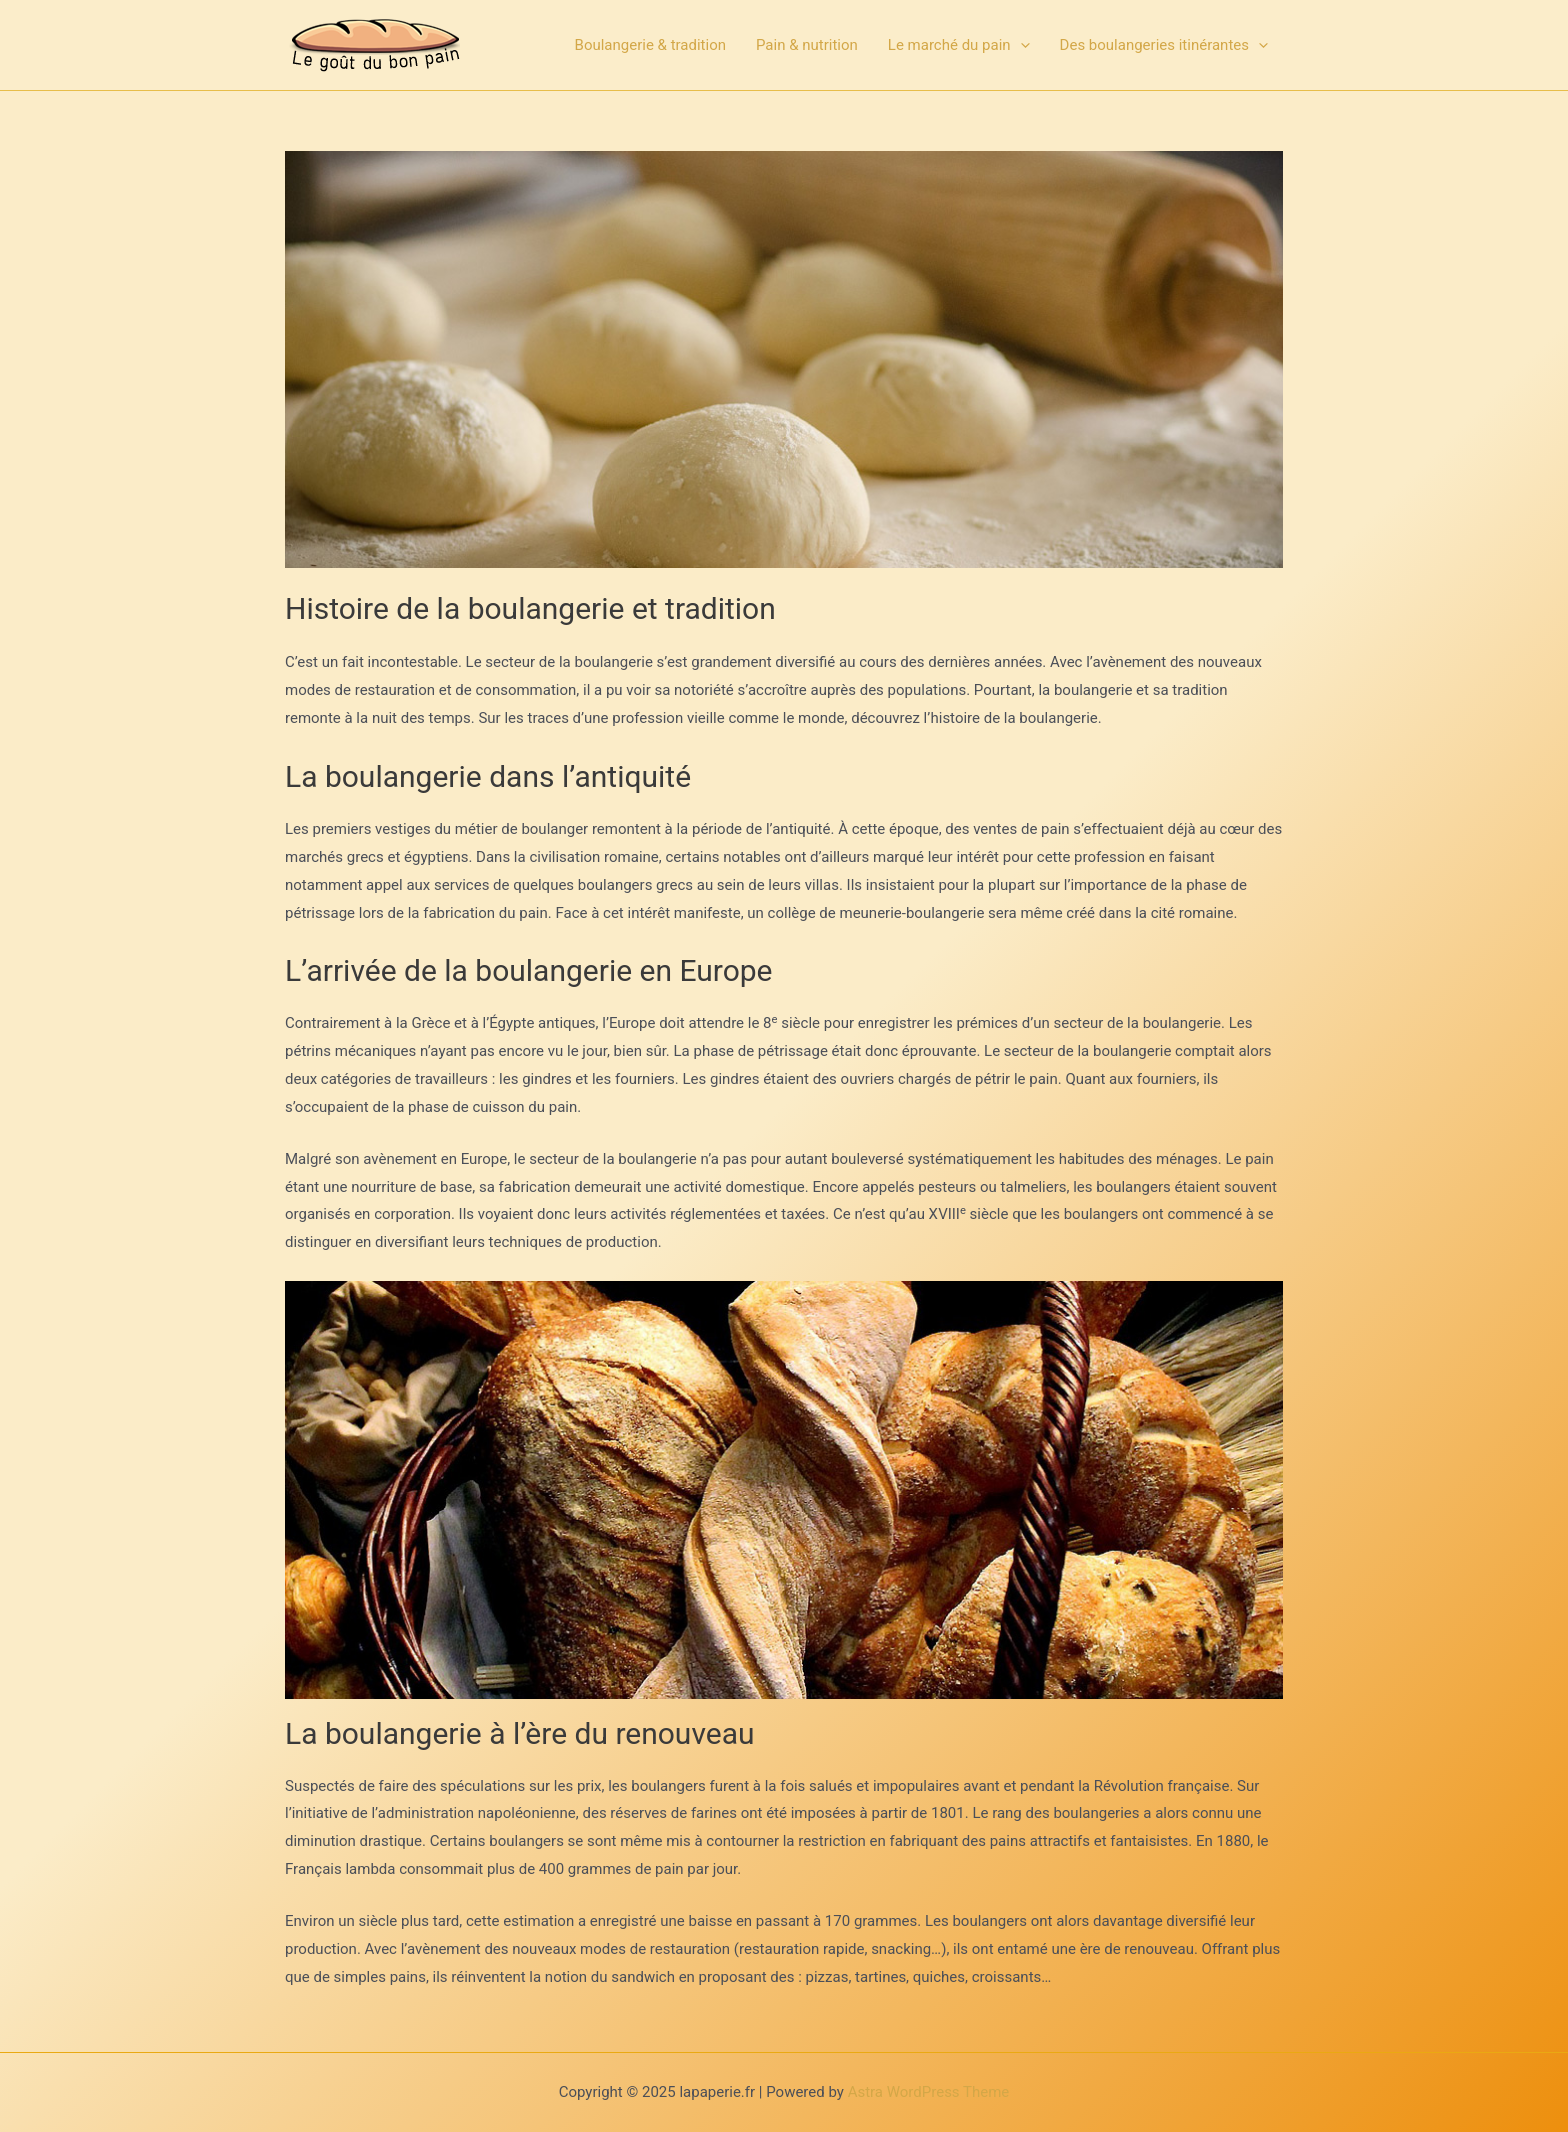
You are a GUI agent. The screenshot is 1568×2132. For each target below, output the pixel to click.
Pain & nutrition (807, 45)
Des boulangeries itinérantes (1164, 45)
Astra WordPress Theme (929, 2092)
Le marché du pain (959, 45)
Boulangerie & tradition (650, 45)
